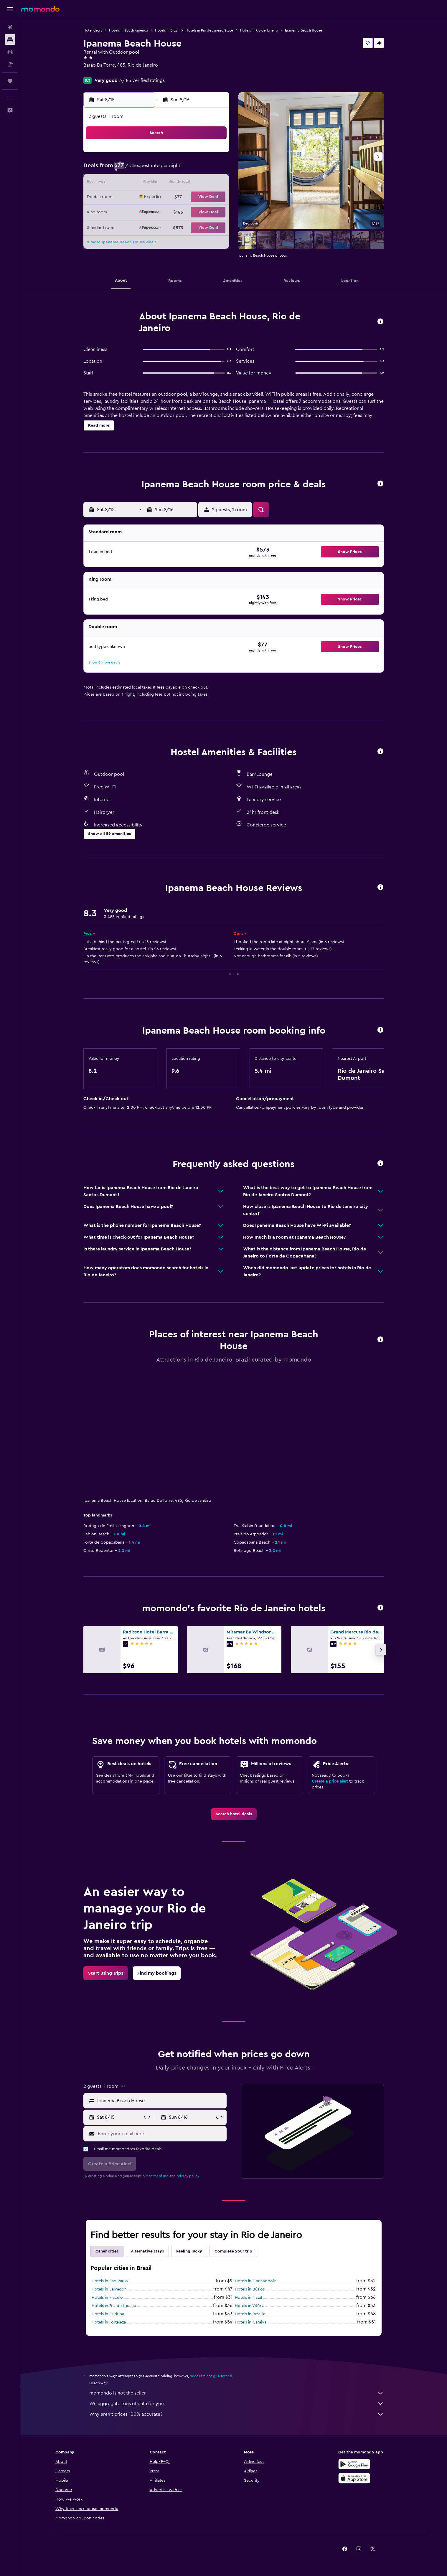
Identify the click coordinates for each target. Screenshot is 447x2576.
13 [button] (185, 183)
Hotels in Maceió (107, 2298)
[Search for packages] (10, 64)
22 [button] (213, 197)
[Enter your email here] (160, 2133)
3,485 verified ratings (142, 80)
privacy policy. (188, 2176)
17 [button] (143, 197)
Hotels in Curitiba (108, 2314)
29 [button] (213, 211)
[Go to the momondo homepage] (40, 9)
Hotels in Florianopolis (255, 2281)
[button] (10, 9)
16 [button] (129, 197)
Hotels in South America (128, 30)
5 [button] (171, 169)
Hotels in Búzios (250, 2289)
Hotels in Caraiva (250, 2322)
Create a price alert (330, 1781)
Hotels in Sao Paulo (110, 2281)
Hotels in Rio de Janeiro (259, 30)
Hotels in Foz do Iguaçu (114, 2306)
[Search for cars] (10, 52)
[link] (234, 1814)
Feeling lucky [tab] (189, 2251)
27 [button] (185, 211)
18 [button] (157, 197)
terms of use (159, 2176)
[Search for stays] (10, 39)
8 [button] (213, 169)
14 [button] (199, 183)
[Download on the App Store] (354, 2484)
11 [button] (157, 183)
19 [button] (171, 197)
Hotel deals (92, 30)
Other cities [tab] (106, 2251)
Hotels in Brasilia (250, 2314)
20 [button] (185, 197)
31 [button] (143, 225)
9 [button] (129, 183)
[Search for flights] (10, 27)
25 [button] (157, 211)
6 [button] (185, 169)
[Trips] (10, 81)
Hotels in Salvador (109, 2289)
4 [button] (157, 169)
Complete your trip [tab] (233, 2251)
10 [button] (143, 183)
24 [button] (143, 211)
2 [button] (129, 169)
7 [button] (199, 169)
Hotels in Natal (248, 2298)
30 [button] (129, 225)
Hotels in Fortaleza (109, 2322)
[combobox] (160, 2100)
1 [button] (214, 155)
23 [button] (128, 211)
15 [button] (214, 183)
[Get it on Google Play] (354, 2470)
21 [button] (199, 197)
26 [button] (171, 211)
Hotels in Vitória (249, 2306)
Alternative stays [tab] (147, 2251)
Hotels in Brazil (167, 30)
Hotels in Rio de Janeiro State (209, 30)
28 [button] (199, 211)
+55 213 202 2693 (102, 72)
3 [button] (143, 169)
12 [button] (171, 183)
